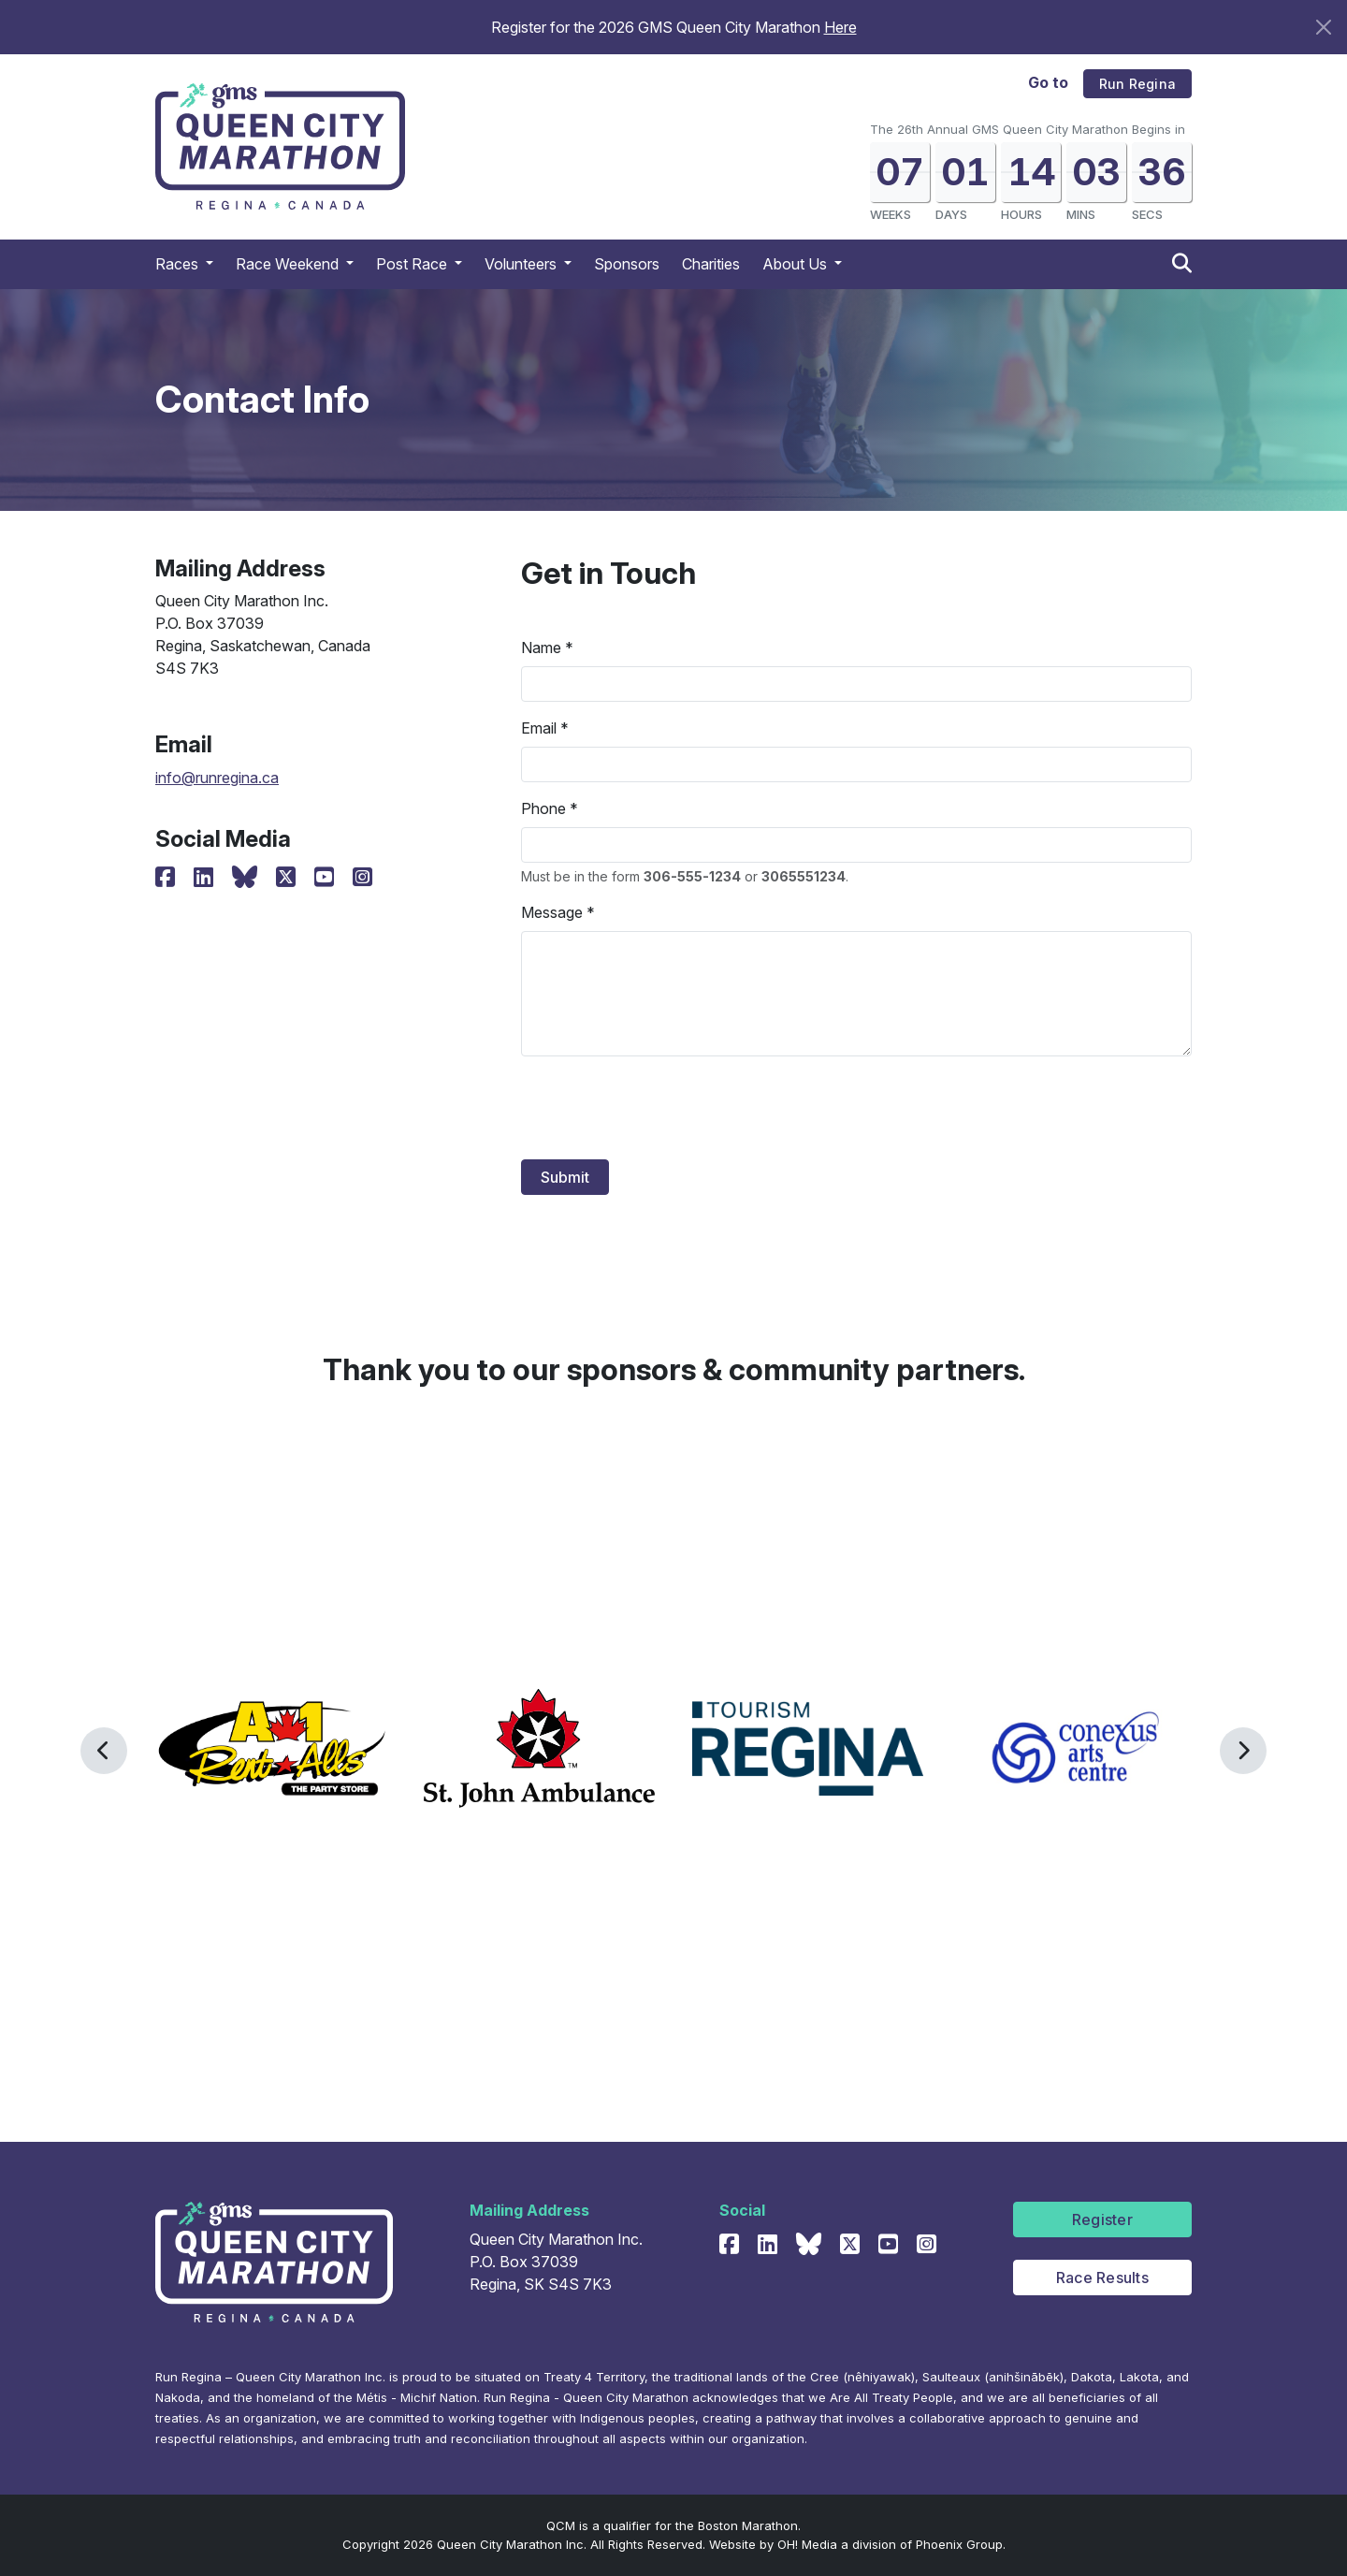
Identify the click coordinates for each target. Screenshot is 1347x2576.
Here (840, 27)
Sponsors (626, 264)
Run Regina (1137, 84)
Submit (565, 1177)
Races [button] (178, 264)
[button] (103, 1750)
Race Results (1102, 2277)
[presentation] (663, 1107)
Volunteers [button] (522, 264)
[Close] (1323, 27)
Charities (711, 264)
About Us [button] (796, 264)
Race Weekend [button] (289, 264)
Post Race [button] (413, 264)
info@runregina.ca (217, 777)
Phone (543, 808)
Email (539, 728)
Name (541, 647)
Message (552, 912)
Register (1102, 2219)
